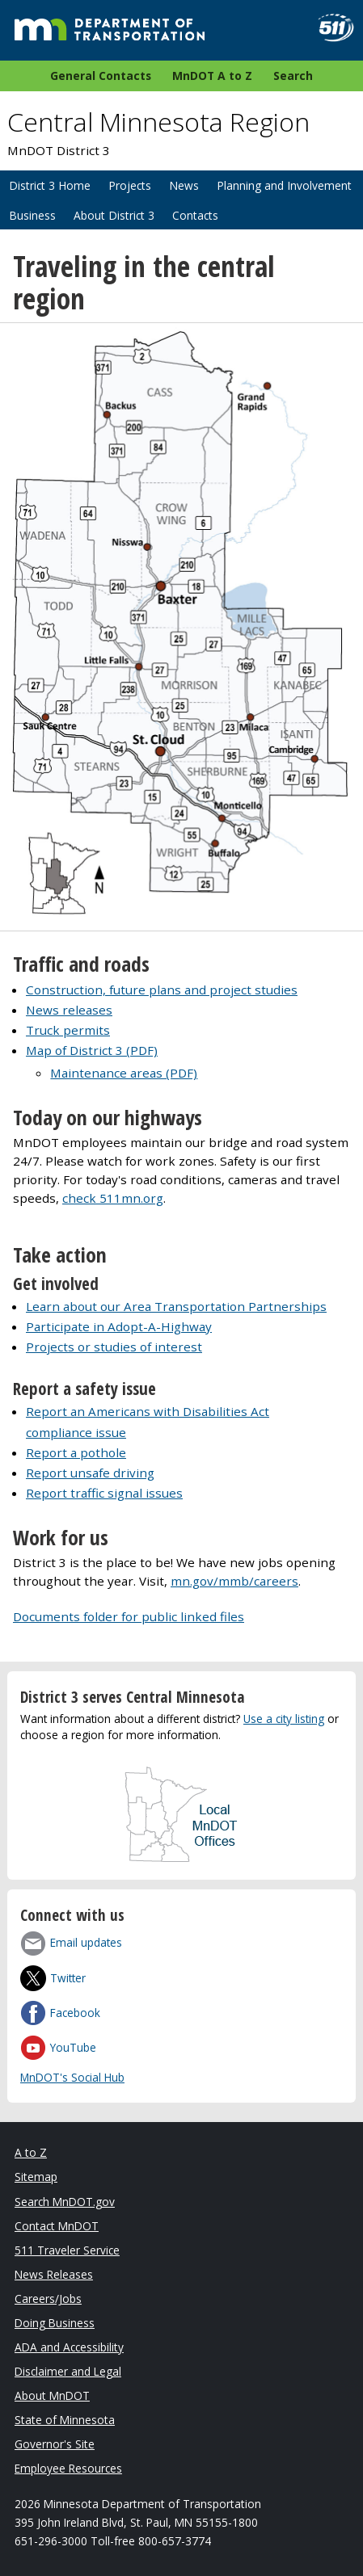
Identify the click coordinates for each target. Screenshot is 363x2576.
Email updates (86, 1942)
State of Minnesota (65, 2419)
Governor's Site (55, 2444)
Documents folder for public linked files (128, 1616)
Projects (129, 185)
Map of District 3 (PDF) (92, 1050)
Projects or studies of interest (114, 1346)
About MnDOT (52, 2395)
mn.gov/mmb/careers (234, 1581)
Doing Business (55, 2322)
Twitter (68, 1978)
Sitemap (36, 2176)
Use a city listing (283, 1718)
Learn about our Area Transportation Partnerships (176, 1306)
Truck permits (68, 1030)
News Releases (54, 2274)
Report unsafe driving (90, 1472)
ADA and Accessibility (69, 2347)
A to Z (31, 2152)
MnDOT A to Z (212, 75)
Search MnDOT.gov (65, 2201)
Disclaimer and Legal (68, 2371)
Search (293, 75)
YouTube (73, 2047)
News (184, 185)
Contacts (195, 215)
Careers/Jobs (48, 2298)
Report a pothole (76, 1452)
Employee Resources (68, 2468)
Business (32, 215)
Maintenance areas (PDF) (123, 1073)
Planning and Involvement (284, 185)
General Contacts (100, 75)
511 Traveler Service (67, 2250)
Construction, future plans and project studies (162, 989)
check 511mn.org (112, 1198)
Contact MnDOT (57, 2226)
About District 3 (114, 215)
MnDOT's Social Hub (72, 2077)
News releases (69, 1010)
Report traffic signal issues (104, 1493)
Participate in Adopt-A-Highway (119, 1326)
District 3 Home (50, 185)
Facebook (75, 2012)
